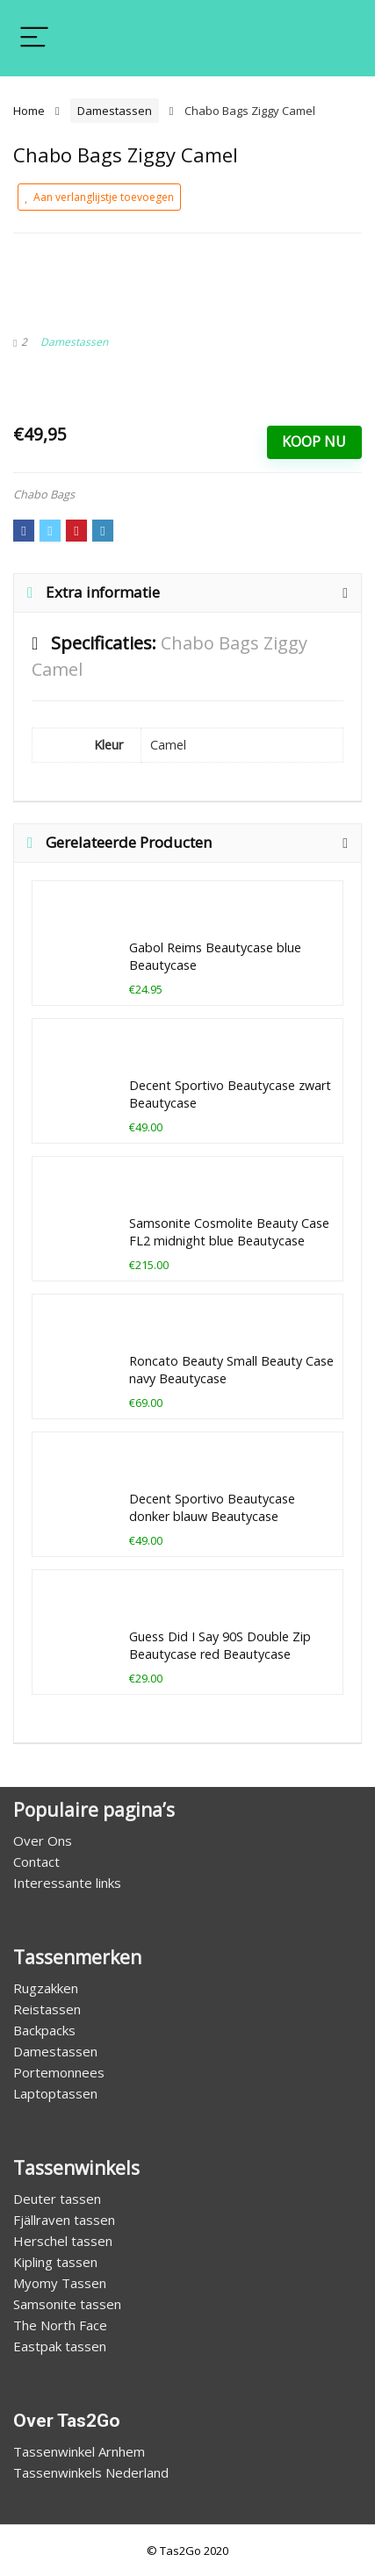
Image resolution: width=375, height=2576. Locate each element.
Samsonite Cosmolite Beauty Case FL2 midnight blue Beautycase (229, 1232)
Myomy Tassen (59, 2283)
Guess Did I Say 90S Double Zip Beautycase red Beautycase (220, 1645)
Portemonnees (59, 2072)
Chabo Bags (44, 494)
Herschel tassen (62, 2241)
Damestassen (114, 110)
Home (29, 110)
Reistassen (47, 2009)
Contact (36, 1861)
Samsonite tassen (67, 2304)
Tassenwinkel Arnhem (79, 2451)
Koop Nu (314, 441)
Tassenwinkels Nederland (91, 2472)
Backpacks (44, 2030)
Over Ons (42, 1840)
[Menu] (34, 38)
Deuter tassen (57, 2198)
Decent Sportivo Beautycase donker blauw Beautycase (212, 1507)
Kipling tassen (55, 2262)
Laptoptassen (55, 2093)
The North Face (60, 2325)
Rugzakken (45, 1988)
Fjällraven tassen (64, 2219)
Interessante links (67, 1882)
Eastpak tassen (59, 2346)
